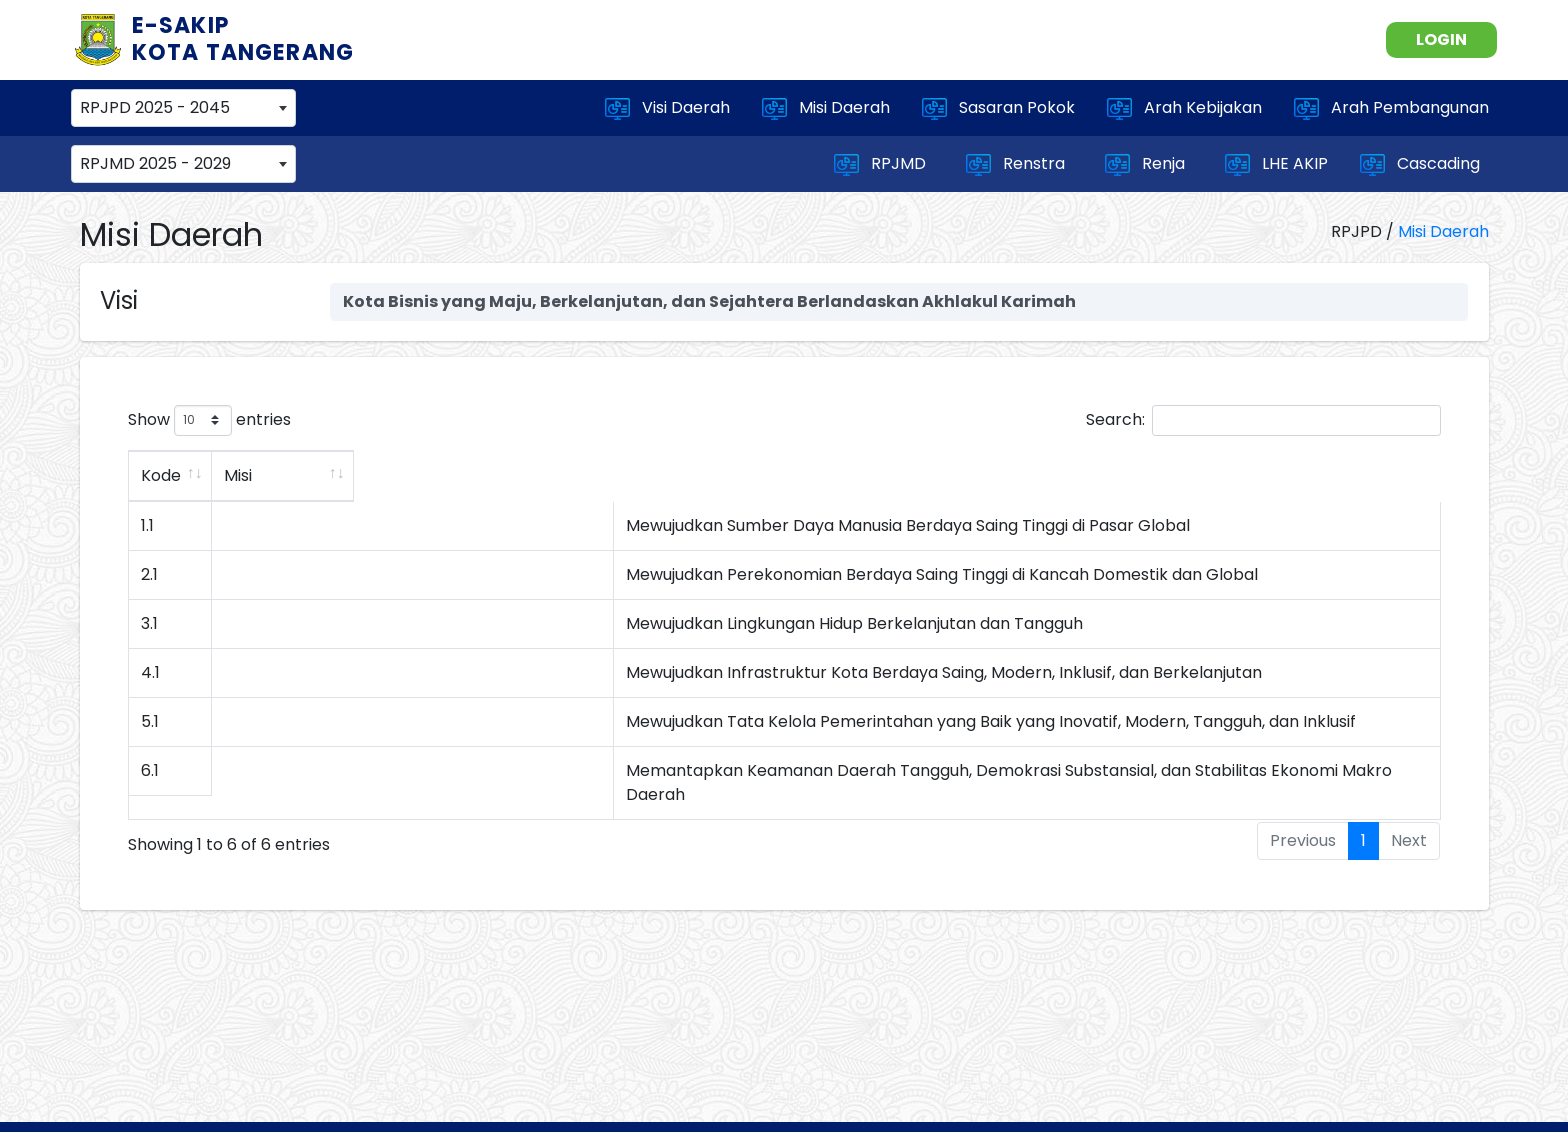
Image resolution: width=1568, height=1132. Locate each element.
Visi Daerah (667, 108)
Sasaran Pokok (998, 108)
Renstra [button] (1017, 164)
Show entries (209, 420)
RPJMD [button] (882, 164)
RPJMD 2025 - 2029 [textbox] (155, 163)
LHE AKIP (1276, 164)
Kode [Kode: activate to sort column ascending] (161, 475)
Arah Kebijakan (1184, 108)
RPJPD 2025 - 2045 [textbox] (155, 107)
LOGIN (1441, 39)
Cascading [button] (1422, 164)
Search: (1263, 420)
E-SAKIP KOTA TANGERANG (243, 39)
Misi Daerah (826, 108)
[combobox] (183, 108)
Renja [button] (1147, 164)
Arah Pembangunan (1391, 108)
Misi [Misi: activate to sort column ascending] (417, 475)
